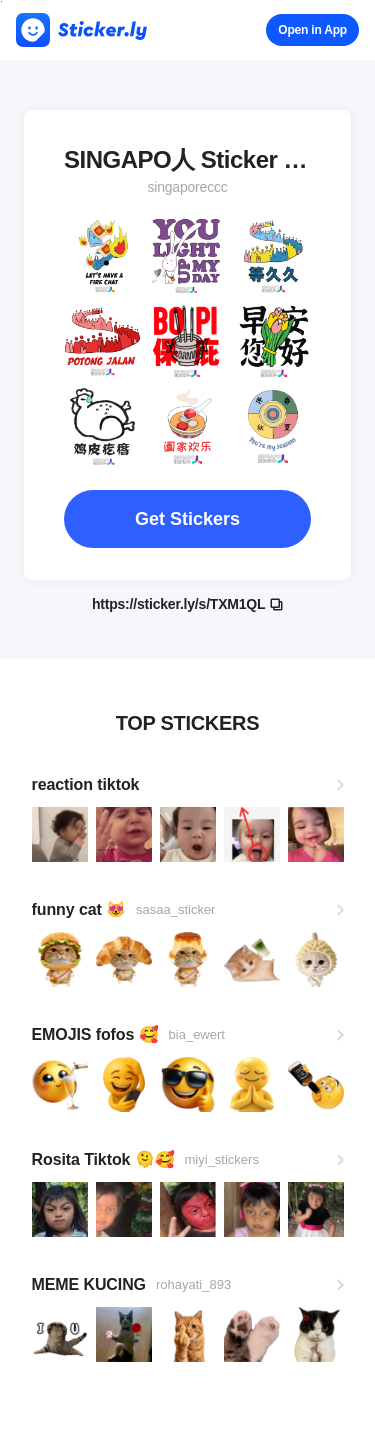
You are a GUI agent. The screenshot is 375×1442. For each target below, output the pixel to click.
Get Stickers (187, 519)
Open (312, 30)
